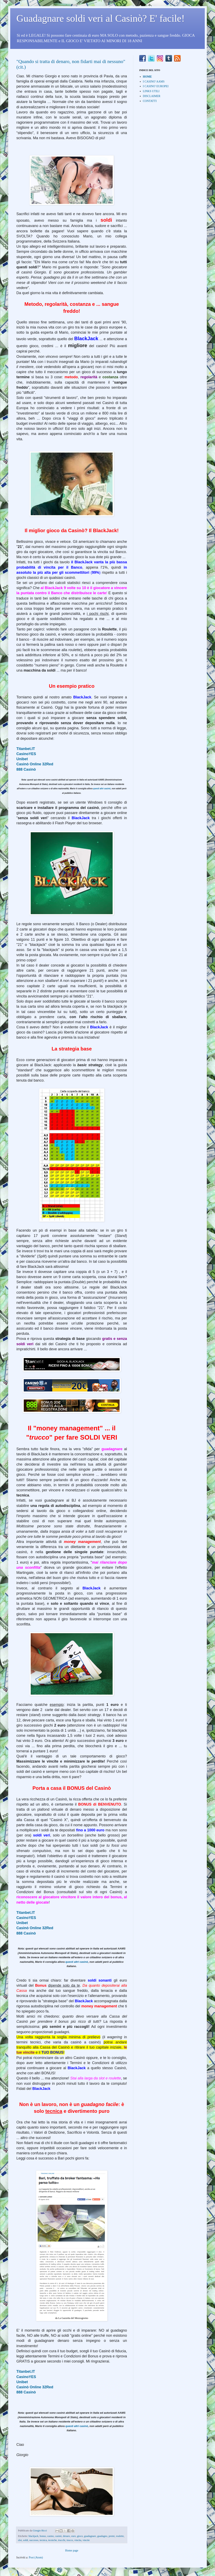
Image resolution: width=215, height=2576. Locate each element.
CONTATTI (150, 101)
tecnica (43, 2540)
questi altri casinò (102, 788)
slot (20, 2540)
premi (111, 2536)
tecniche (52, 2540)
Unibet (22, 759)
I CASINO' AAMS (154, 81)
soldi (25, 2540)
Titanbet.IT (25, 749)
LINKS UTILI (151, 91)
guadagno (102, 2536)
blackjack (33, 2536)
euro (73, 2536)
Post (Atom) (36, 2557)
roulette (120, 2536)
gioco (80, 2536)
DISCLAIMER (152, 96)
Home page (71, 2550)
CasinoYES (26, 754)
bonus (43, 2536)
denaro (66, 2536)
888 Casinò (26, 769)
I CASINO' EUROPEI (156, 86)
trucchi (61, 2540)
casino (50, 2536)
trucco (70, 2540)
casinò (58, 2536)
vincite (86, 2540)
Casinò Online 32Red (34, 764)
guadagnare (90, 2536)
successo (33, 2540)
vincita (77, 2540)
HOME (147, 76)
